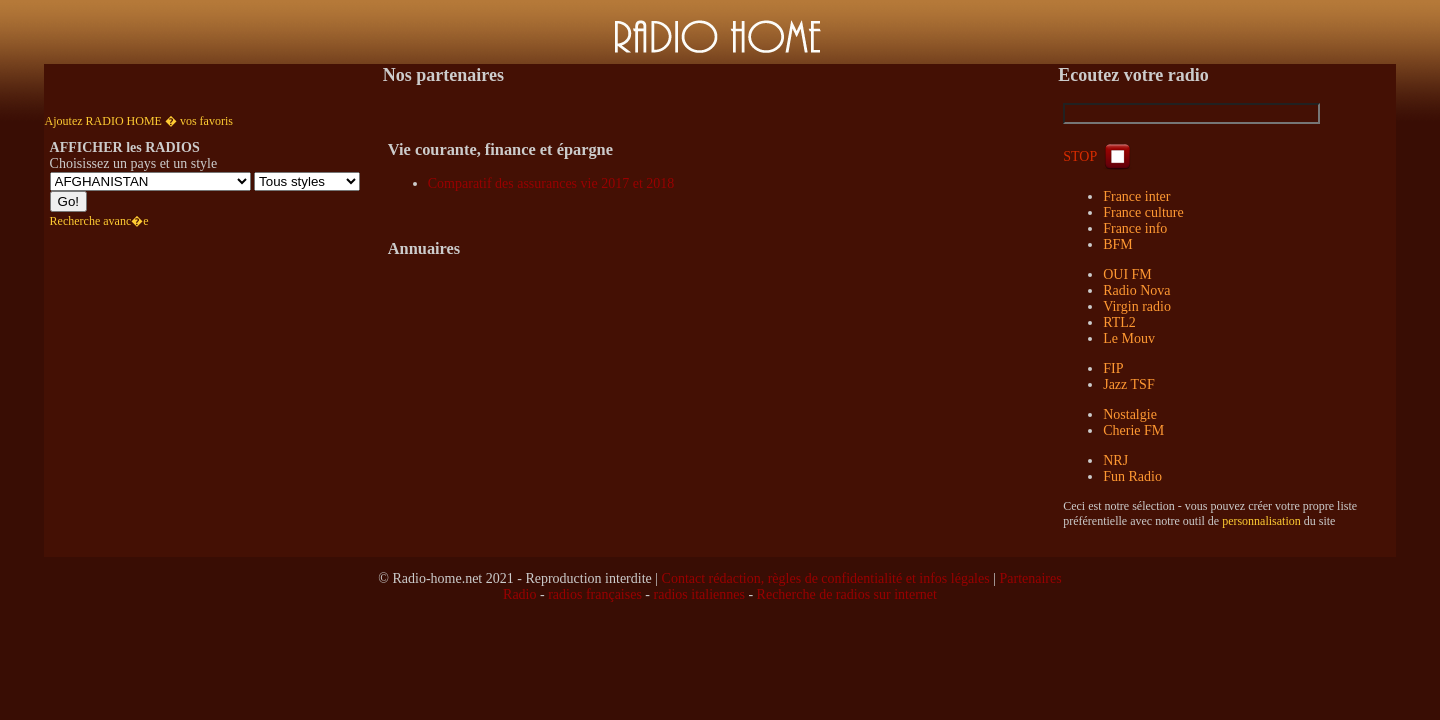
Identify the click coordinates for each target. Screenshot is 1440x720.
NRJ (1115, 460)
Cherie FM (1133, 430)
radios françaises (595, 594)
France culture (1143, 212)
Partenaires (1031, 578)
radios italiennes (699, 594)
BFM (1118, 244)
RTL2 (1119, 322)
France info (1135, 228)
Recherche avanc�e (99, 221)
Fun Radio (1132, 476)
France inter (1136, 196)
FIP (1113, 368)
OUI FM (1127, 274)
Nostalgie (1130, 414)
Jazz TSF (1128, 384)
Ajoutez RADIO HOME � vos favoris (139, 121)
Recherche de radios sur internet (847, 594)
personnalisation (1261, 521)
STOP (1099, 156)
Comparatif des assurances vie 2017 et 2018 (551, 183)
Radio (519, 594)
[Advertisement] (720, 663)
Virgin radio (1137, 306)
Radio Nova (1136, 290)
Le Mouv (1129, 338)
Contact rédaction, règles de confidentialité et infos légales (826, 578)
